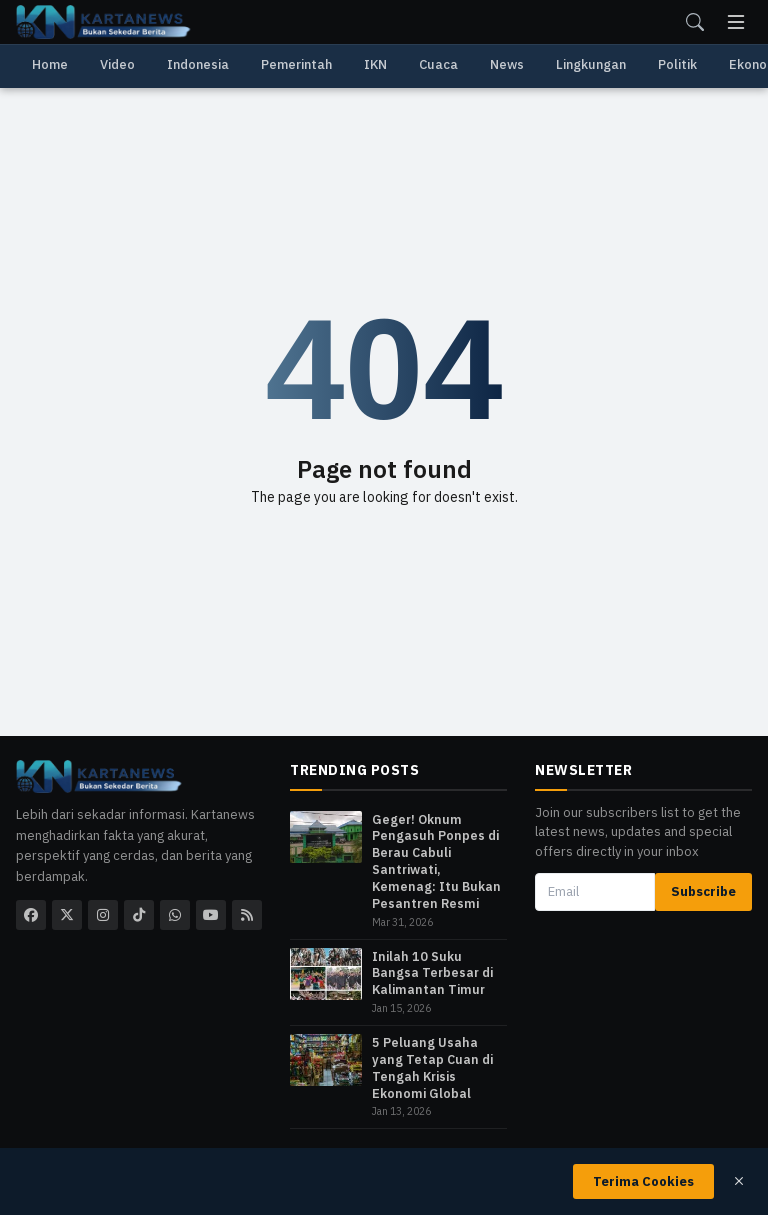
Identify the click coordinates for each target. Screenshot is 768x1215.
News (507, 64)
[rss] (247, 915)
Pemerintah (296, 64)
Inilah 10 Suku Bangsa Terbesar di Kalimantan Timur (432, 973)
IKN (375, 64)
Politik (677, 64)
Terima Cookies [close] (643, 1181)
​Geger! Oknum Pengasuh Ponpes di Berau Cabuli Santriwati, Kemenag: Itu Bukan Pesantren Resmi (436, 861)
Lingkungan (591, 64)
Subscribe (703, 891)
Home (50, 64)
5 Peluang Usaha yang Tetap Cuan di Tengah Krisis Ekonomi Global (432, 1067)
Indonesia (198, 64)
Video (117, 64)
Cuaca (438, 64)
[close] (739, 1181)
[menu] (736, 22)
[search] (695, 22)
